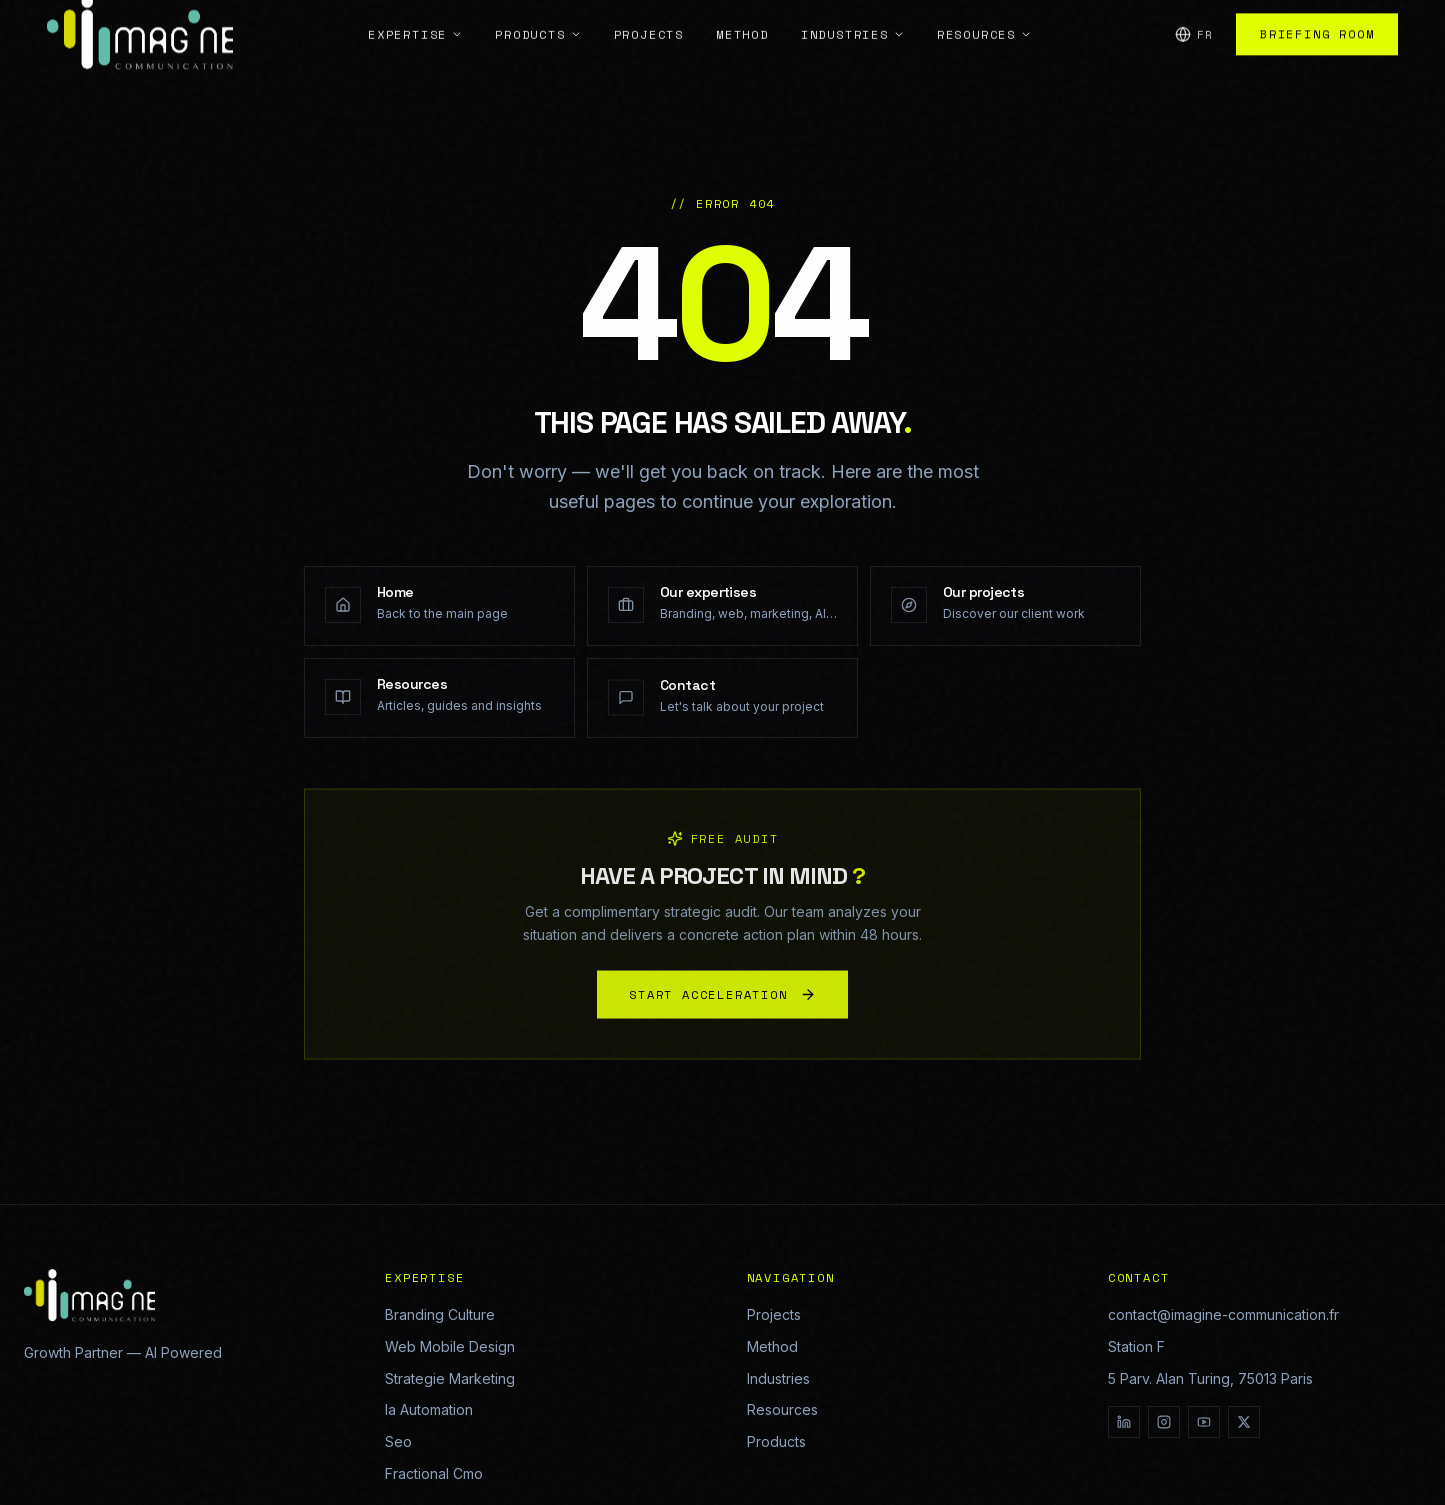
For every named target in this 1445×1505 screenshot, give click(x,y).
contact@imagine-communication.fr (1223, 1314)
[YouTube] (1204, 1422)
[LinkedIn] (1124, 1422)
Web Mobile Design (450, 1346)
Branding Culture (440, 1314)
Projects (774, 1314)
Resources (782, 1409)
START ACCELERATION (722, 1002)
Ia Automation (429, 1409)
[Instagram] (1164, 1422)
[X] (1244, 1422)
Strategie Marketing (450, 1378)
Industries (778, 1378)
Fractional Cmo (434, 1473)
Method (772, 1346)
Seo (398, 1441)
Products (776, 1441)
